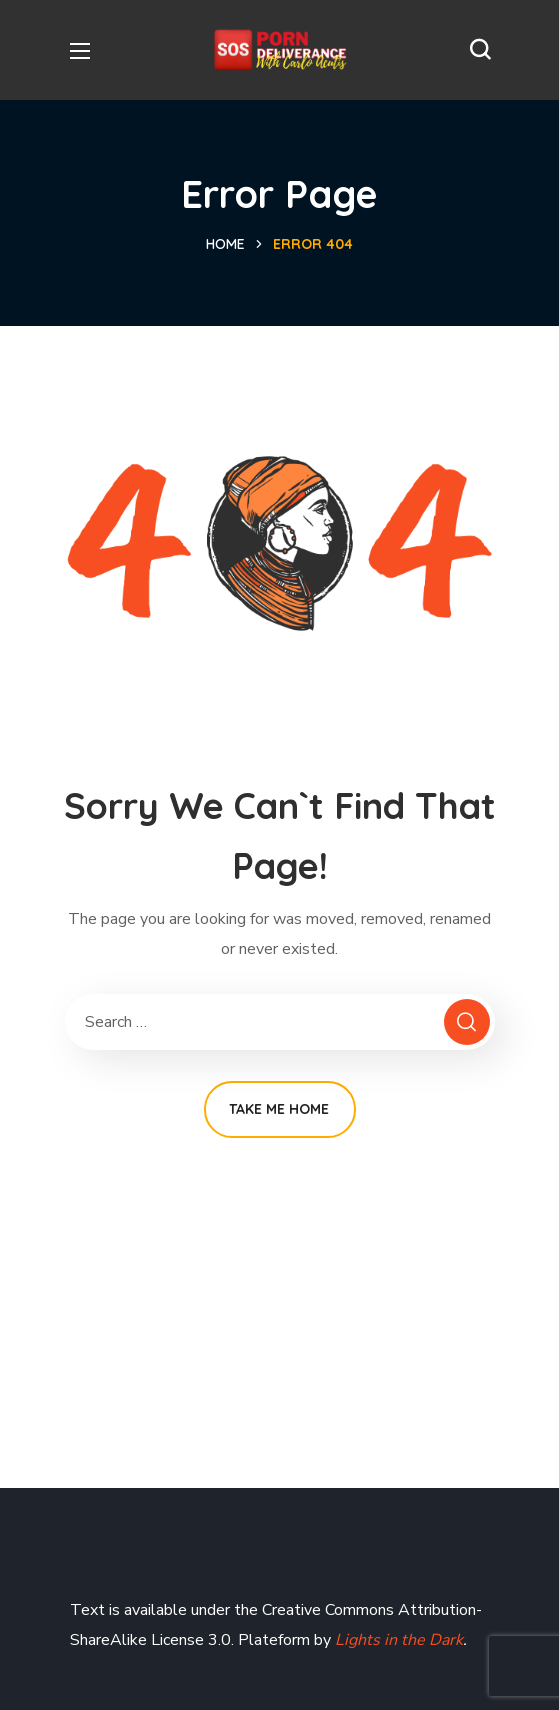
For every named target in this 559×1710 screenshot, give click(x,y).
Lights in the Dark (397, 1640)
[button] (480, 50)
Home (225, 244)
